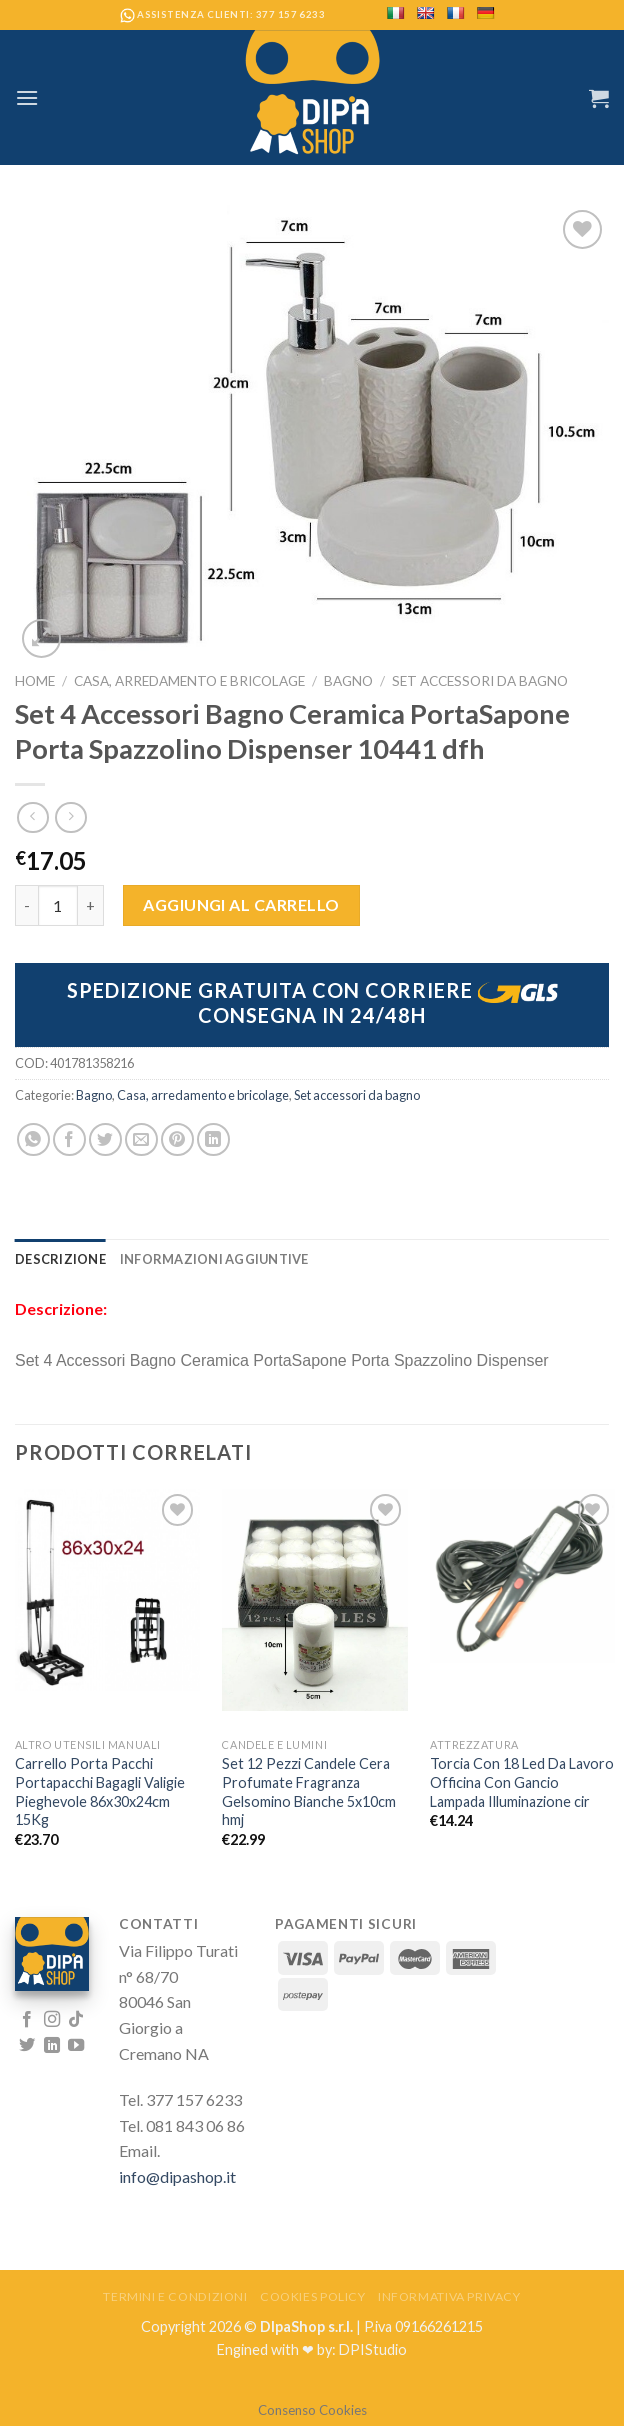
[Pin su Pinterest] (177, 1139)
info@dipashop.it (177, 2176)
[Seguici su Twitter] (27, 2046)
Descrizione (60, 1259)
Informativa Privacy (449, 2296)
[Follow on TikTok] (76, 2020)
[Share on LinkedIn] (213, 1139)
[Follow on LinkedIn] (52, 2046)
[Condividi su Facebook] (69, 1139)
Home (35, 681)
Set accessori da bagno (480, 681)
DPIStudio (373, 2349)
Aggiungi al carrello (241, 904)
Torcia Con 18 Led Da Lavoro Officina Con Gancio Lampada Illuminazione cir (522, 1782)
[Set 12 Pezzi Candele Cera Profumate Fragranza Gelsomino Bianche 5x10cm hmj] (314, 1600)
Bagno (348, 681)
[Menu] (27, 97)
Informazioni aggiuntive (214, 1259)
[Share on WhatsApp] (33, 1139)
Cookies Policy (313, 2296)
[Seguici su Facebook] (27, 2020)
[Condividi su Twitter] (105, 1139)
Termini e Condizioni (175, 2296)
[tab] (60, 1259)
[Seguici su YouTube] (76, 2046)
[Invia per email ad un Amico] (141, 1139)
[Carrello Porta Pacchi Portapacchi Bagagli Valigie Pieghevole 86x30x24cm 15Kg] (107, 1589)
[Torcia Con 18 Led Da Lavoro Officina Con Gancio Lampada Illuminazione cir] (522, 1575)
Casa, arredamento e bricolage (189, 681)
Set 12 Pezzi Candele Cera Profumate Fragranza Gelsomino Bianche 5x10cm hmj (309, 1791)
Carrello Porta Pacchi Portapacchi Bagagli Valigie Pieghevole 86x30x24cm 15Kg (100, 1791)
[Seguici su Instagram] (52, 2020)
